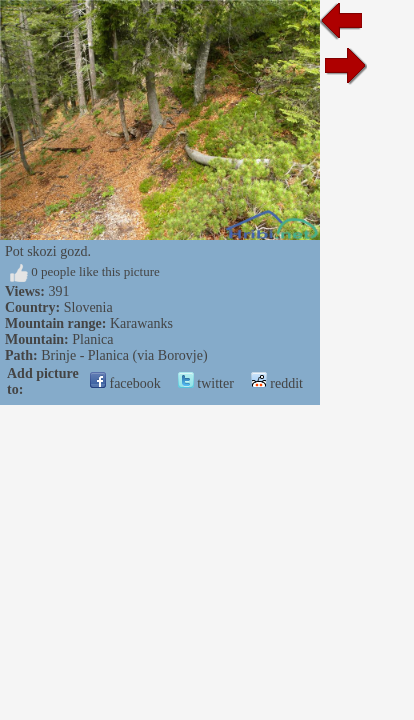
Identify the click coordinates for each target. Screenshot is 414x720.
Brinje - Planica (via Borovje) (124, 355)
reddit (277, 383)
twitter (206, 383)
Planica (92, 339)
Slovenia (88, 307)
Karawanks (141, 323)
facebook (125, 383)
